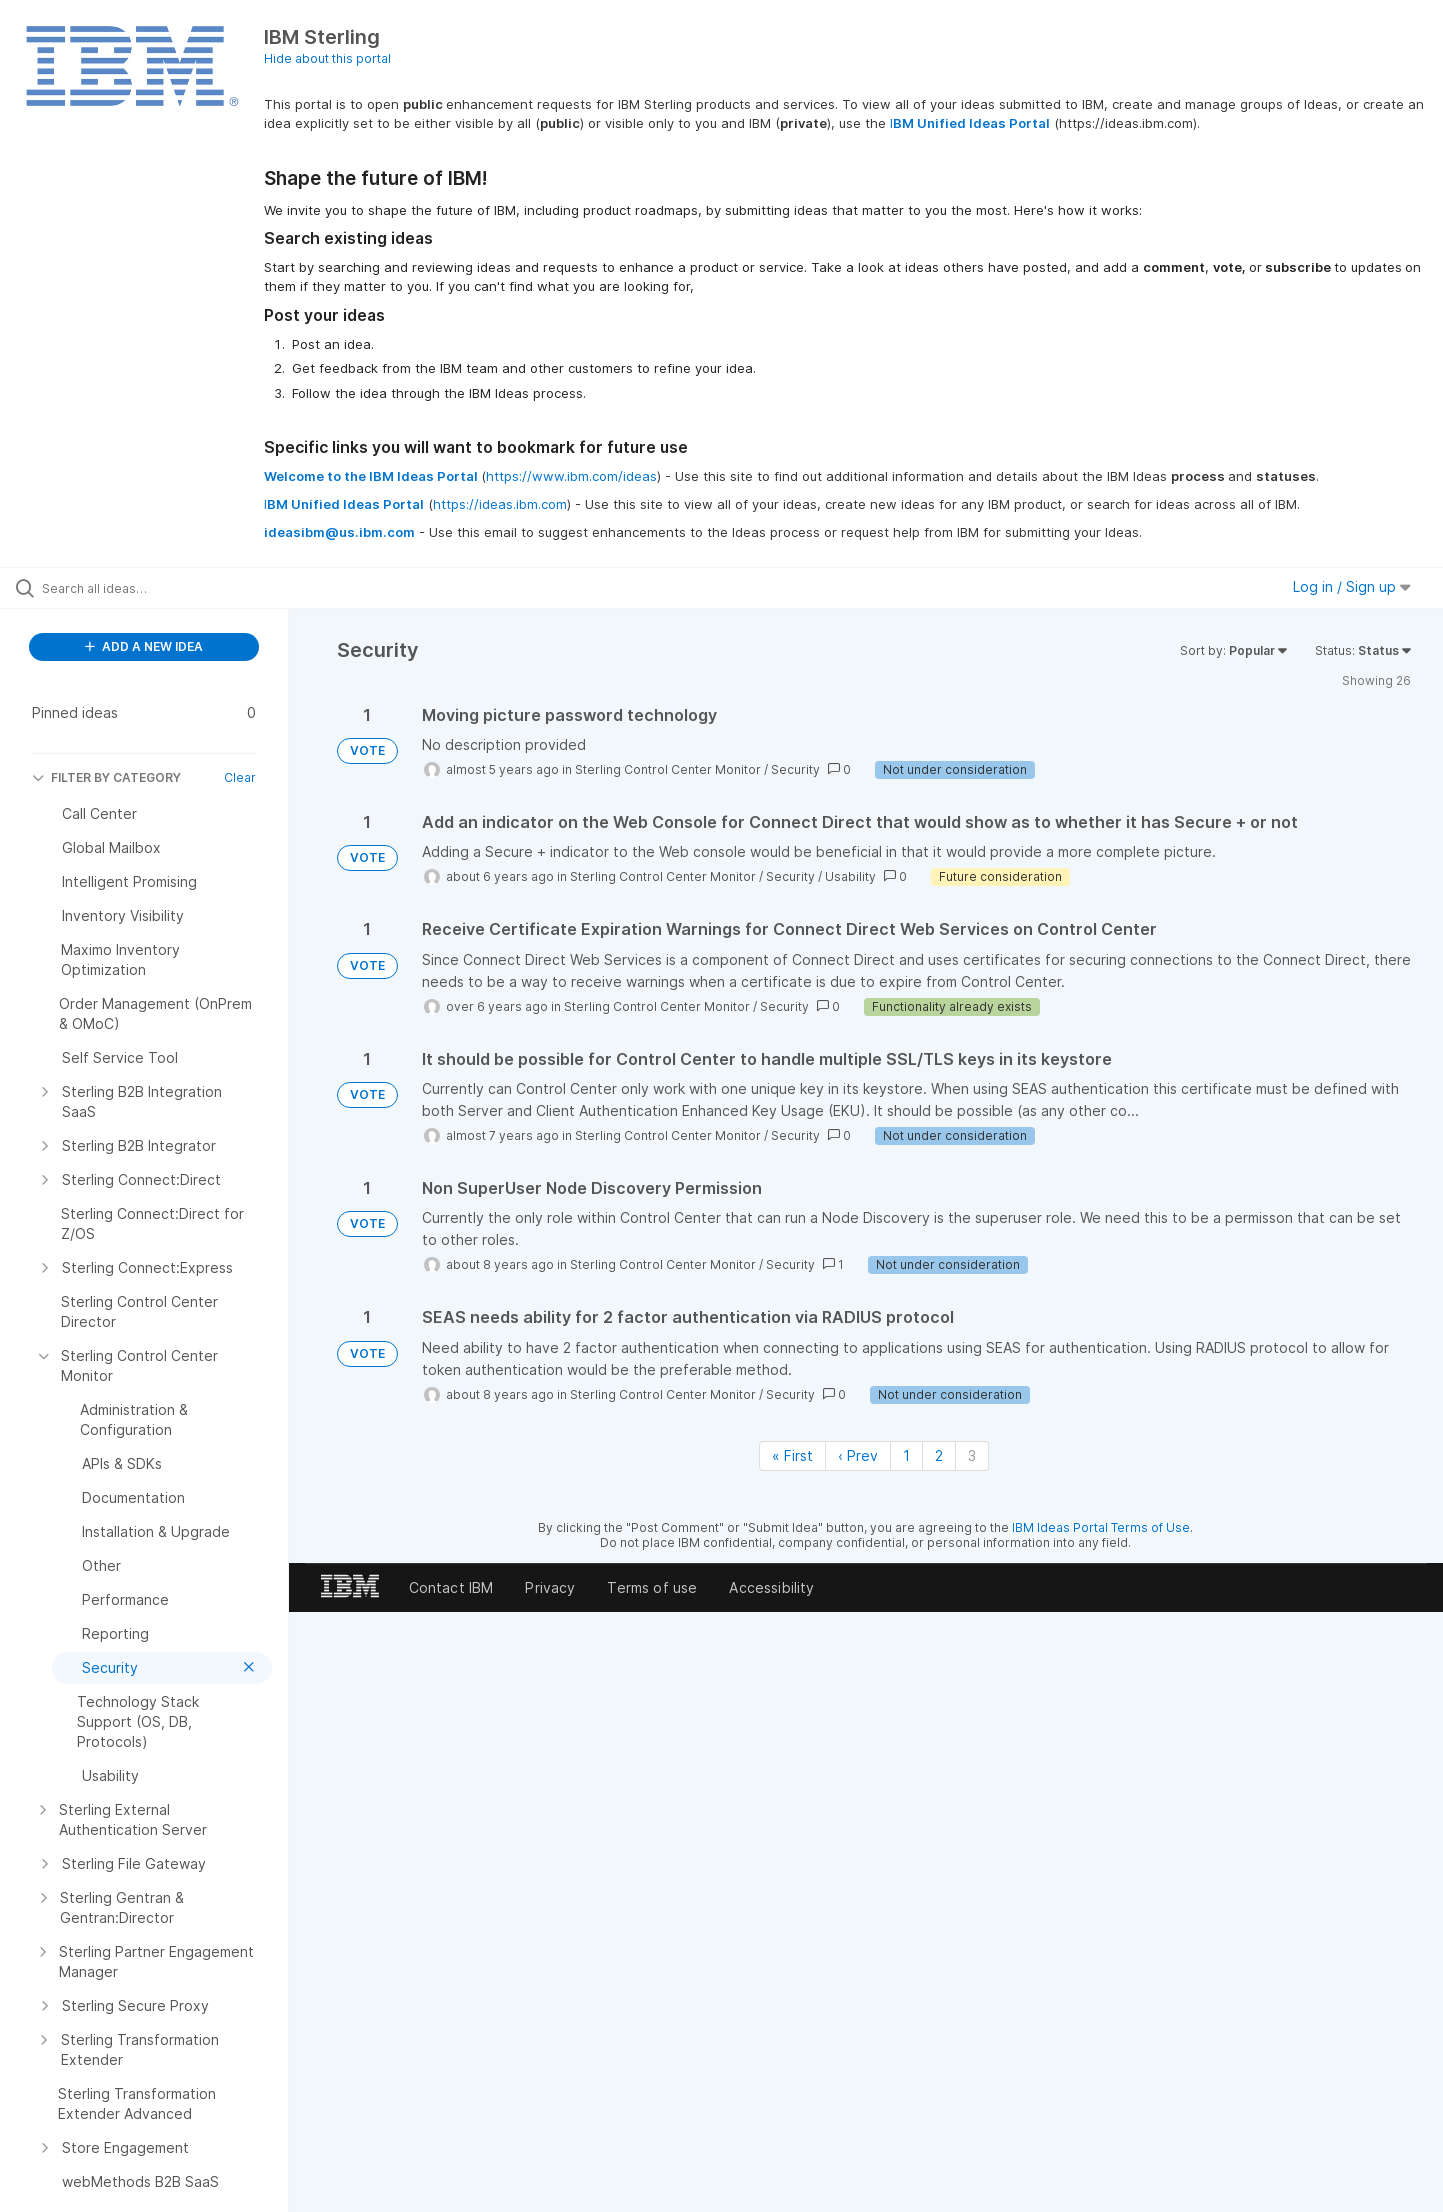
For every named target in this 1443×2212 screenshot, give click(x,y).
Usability (850, 876)
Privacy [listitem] (550, 1587)
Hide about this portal (327, 58)
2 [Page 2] (939, 1455)
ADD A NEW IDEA (144, 646)
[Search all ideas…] (169, 588)
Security (795, 769)
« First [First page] (792, 1455)
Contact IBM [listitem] (451, 1587)
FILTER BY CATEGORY (106, 777)
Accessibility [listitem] (771, 1587)
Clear (240, 777)
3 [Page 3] (972, 1455)
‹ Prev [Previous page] (858, 1455)
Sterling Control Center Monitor (668, 769)
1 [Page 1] (906, 1455)
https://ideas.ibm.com (500, 504)
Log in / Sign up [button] (1352, 586)
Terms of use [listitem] (652, 1587)
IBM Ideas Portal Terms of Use (1101, 1527)
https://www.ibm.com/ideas (571, 476)
